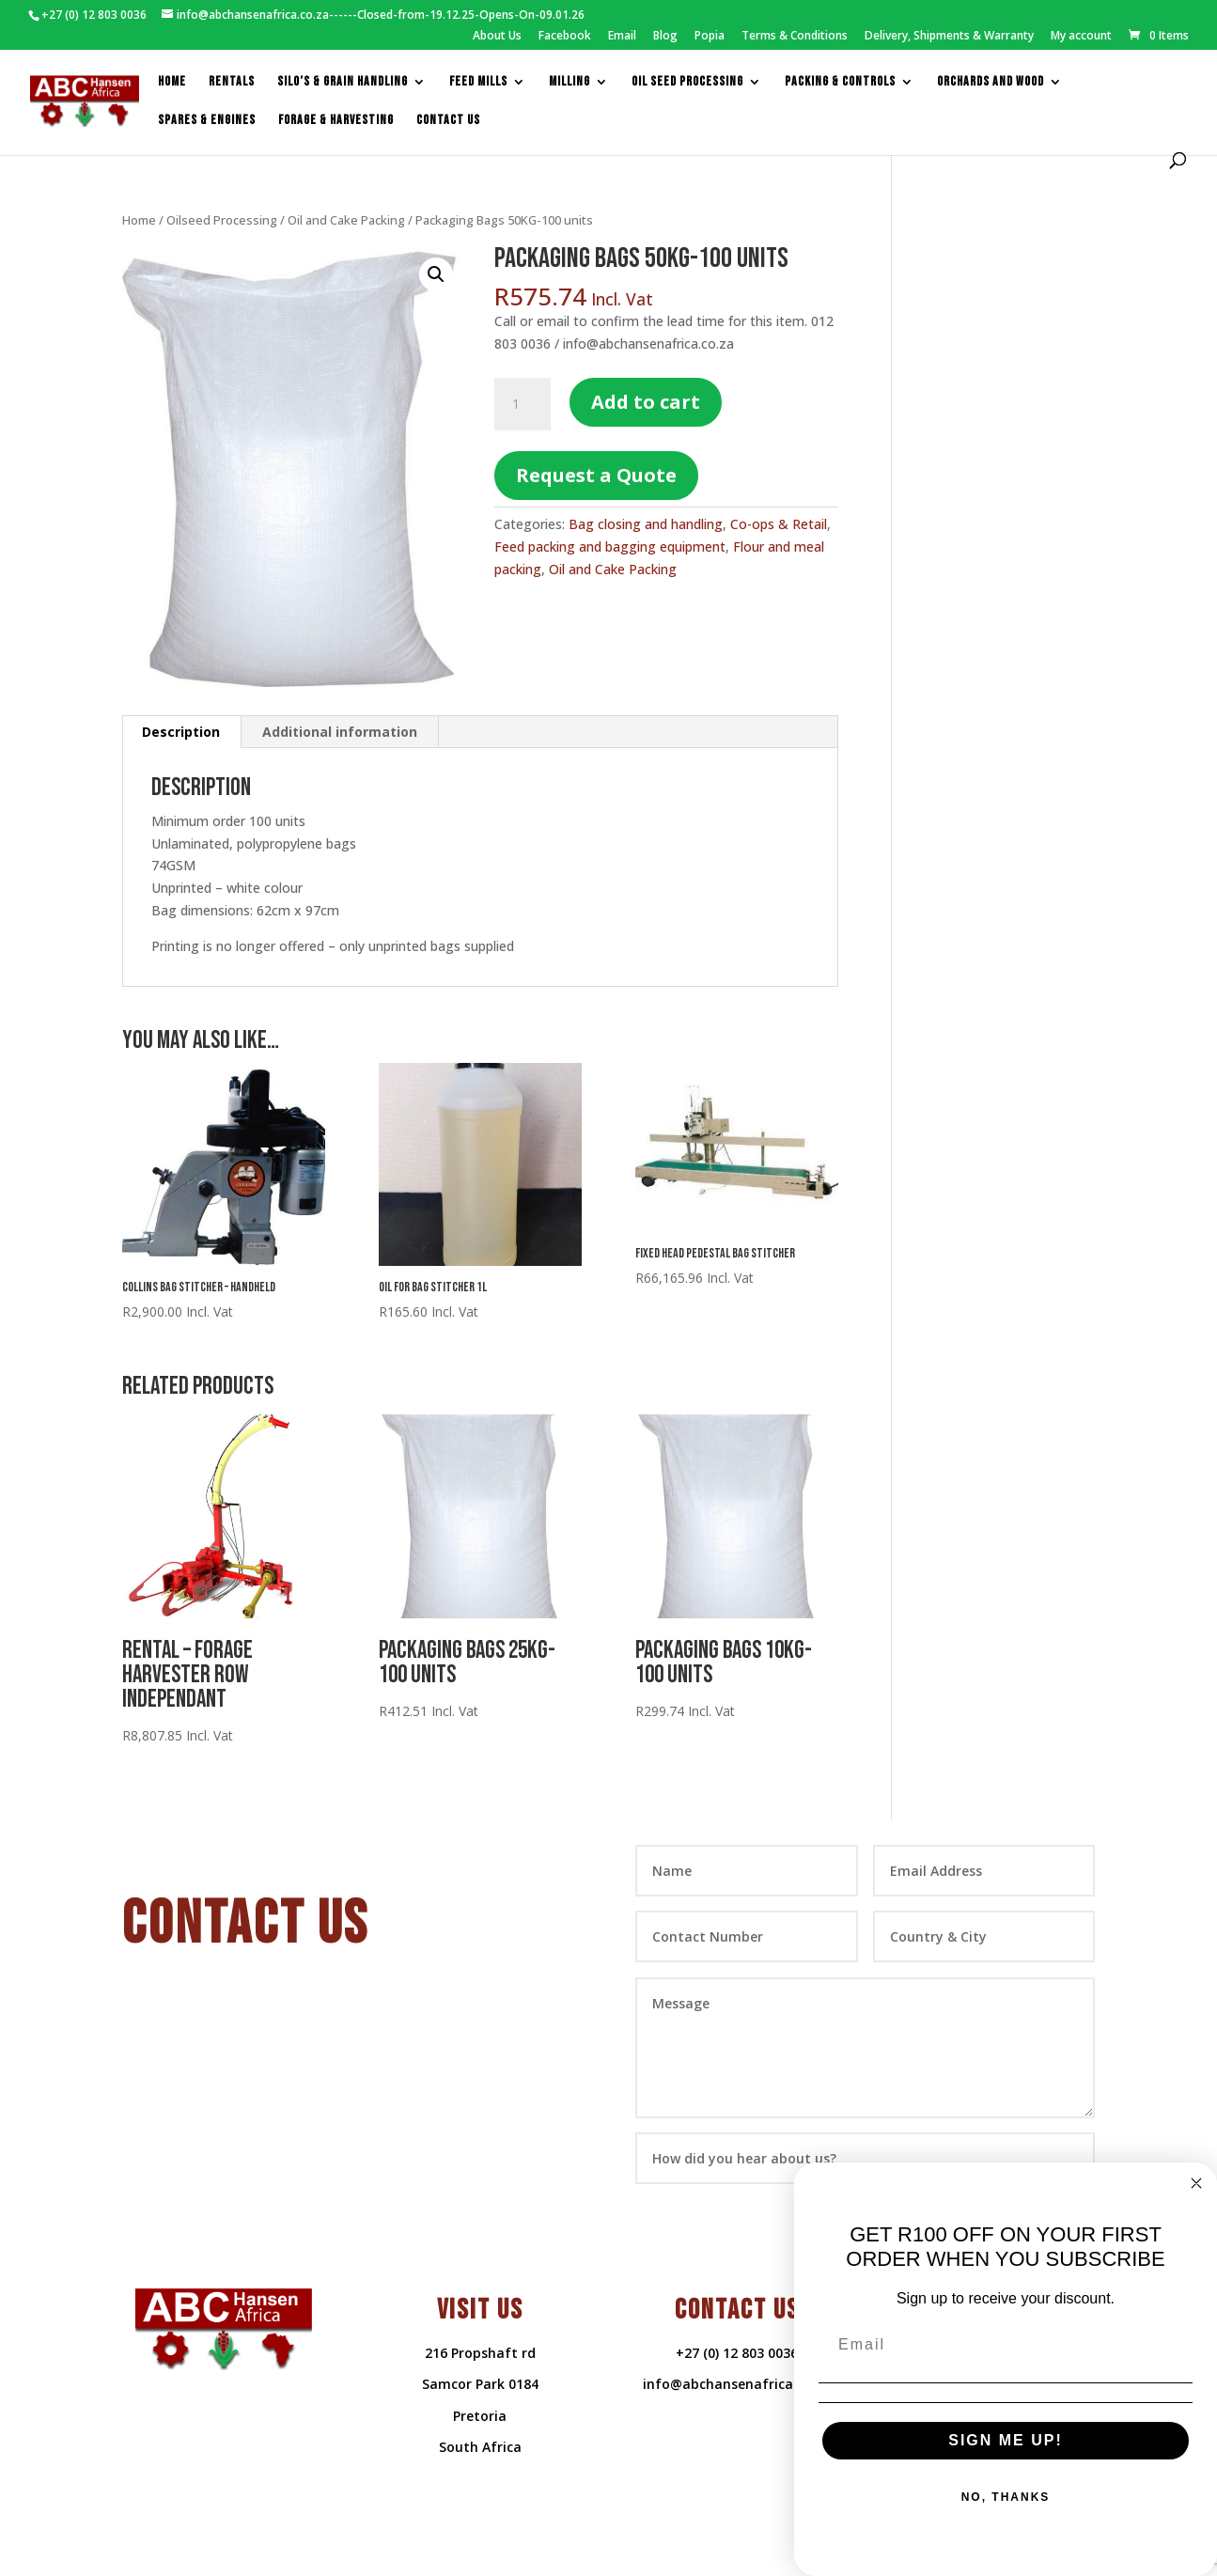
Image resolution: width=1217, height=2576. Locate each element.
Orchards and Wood (990, 82)
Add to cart (645, 401)
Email (622, 36)
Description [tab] (181, 732)
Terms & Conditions (794, 36)
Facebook (564, 36)
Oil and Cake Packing (346, 219)
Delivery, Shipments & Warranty (949, 36)
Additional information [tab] (339, 732)
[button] (436, 274)
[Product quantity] (522, 404)
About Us (497, 36)
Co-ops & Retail (778, 524)
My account (1081, 36)
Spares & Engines (207, 121)
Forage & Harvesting (336, 121)
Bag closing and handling (646, 524)
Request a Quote (596, 475)
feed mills (478, 82)
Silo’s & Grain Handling (342, 82)
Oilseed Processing (221, 219)
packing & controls (840, 82)
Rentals (232, 82)
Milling (569, 82)
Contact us (448, 121)
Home (172, 82)
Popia (709, 36)
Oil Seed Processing (687, 82)
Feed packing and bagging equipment (610, 546)
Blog (665, 36)
